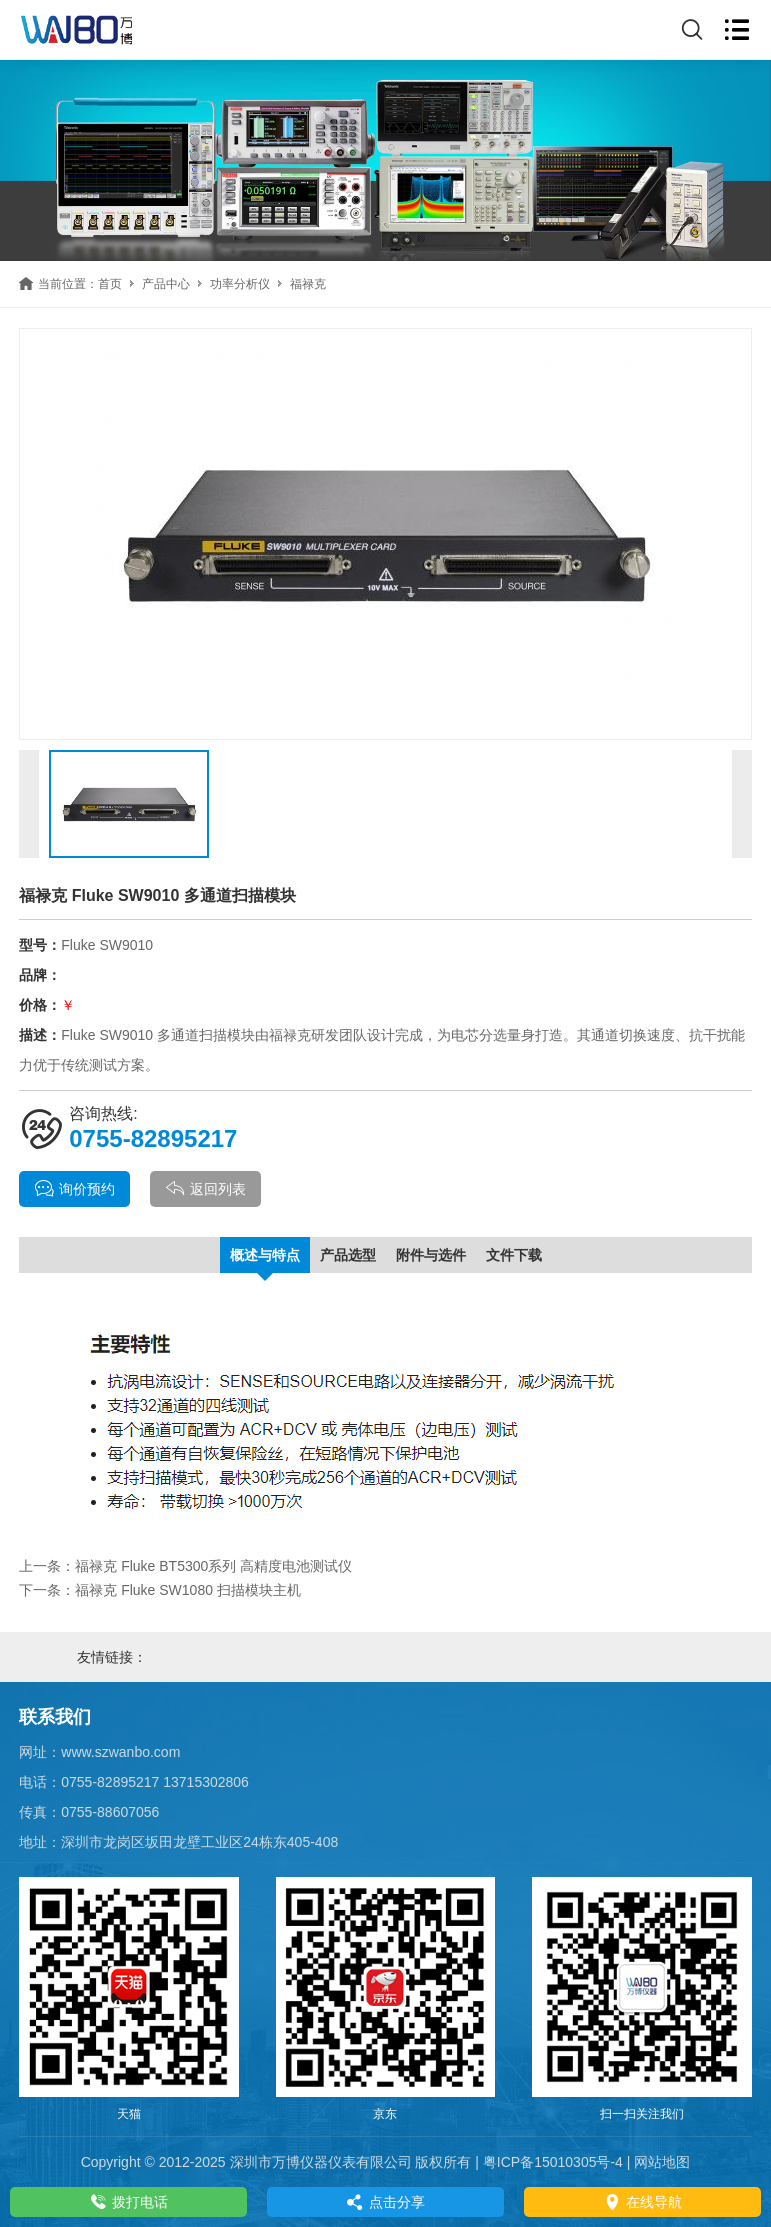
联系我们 (55, 1717)
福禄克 (308, 284)
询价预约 (74, 1189)
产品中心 (166, 284)
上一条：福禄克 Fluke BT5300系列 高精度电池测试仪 (185, 1566)
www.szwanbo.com (120, 1752)
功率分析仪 (240, 284)
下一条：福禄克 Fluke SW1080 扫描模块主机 (160, 1590)
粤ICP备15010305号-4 (553, 2162)
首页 (110, 284)
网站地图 (662, 2162)
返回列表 (205, 1189)
